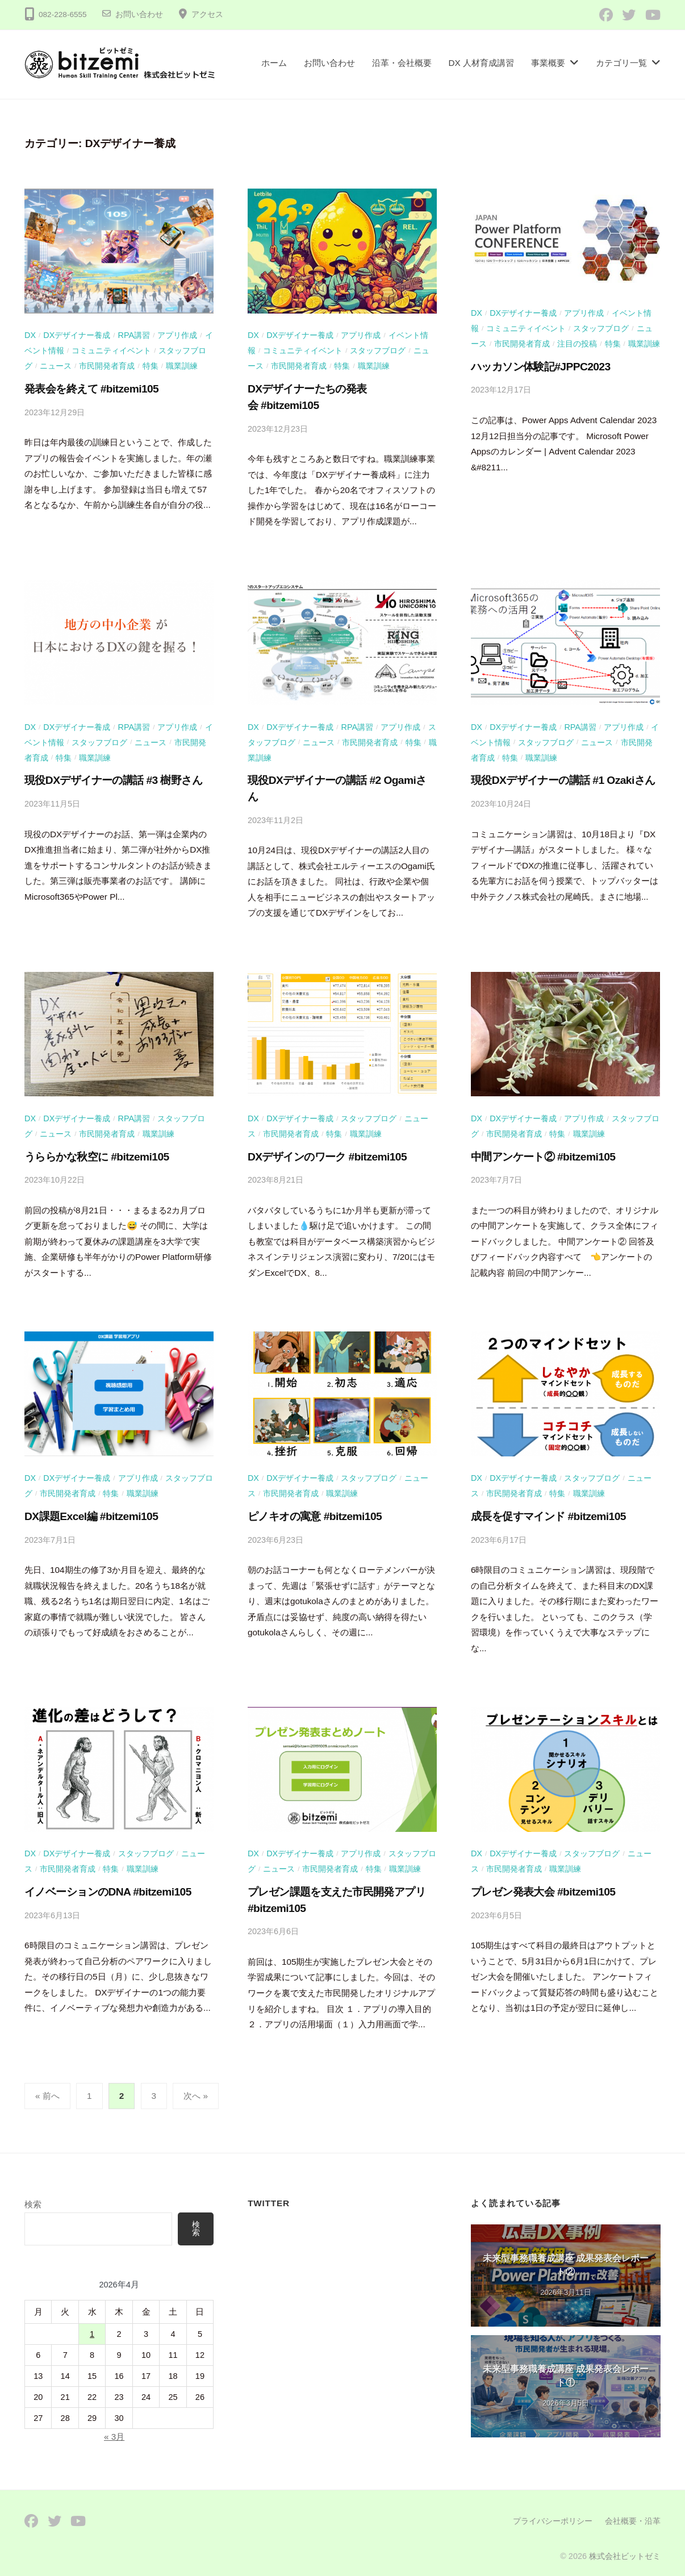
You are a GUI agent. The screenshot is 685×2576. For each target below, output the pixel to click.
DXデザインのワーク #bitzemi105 (327, 1151)
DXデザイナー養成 (76, 335)
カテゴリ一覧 (621, 63)
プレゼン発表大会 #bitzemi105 (543, 1883)
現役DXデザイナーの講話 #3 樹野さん (113, 777)
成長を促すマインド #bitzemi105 (548, 1509)
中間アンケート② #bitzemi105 (543, 1151)
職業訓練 (182, 364)
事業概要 (548, 63)
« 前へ (47, 2086)
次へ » (195, 2086)
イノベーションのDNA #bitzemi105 (107, 1883)
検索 (32, 2195)
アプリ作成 (177, 335)
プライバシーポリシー (552, 2511)
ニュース (56, 364)
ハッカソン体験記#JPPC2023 (541, 365)
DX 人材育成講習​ (482, 63)
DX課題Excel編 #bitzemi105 (91, 1509)
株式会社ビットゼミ (625, 2547)
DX (30, 335)
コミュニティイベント (111, 349)
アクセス (207, 14)
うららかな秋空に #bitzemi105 (96, 1151)
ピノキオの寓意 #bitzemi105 (315, 1509)
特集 (150, 364)
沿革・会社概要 (402, 63)
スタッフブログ (378, 349)
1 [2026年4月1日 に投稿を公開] (92, 2324)
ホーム (274, 63)
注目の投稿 (577, 342)
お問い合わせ (139, 14)
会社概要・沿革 (633, 2511)
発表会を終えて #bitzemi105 (91, 387)
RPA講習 (134, 335)
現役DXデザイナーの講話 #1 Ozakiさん (563, 777)
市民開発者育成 (107, 364)
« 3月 (114, 2427)
